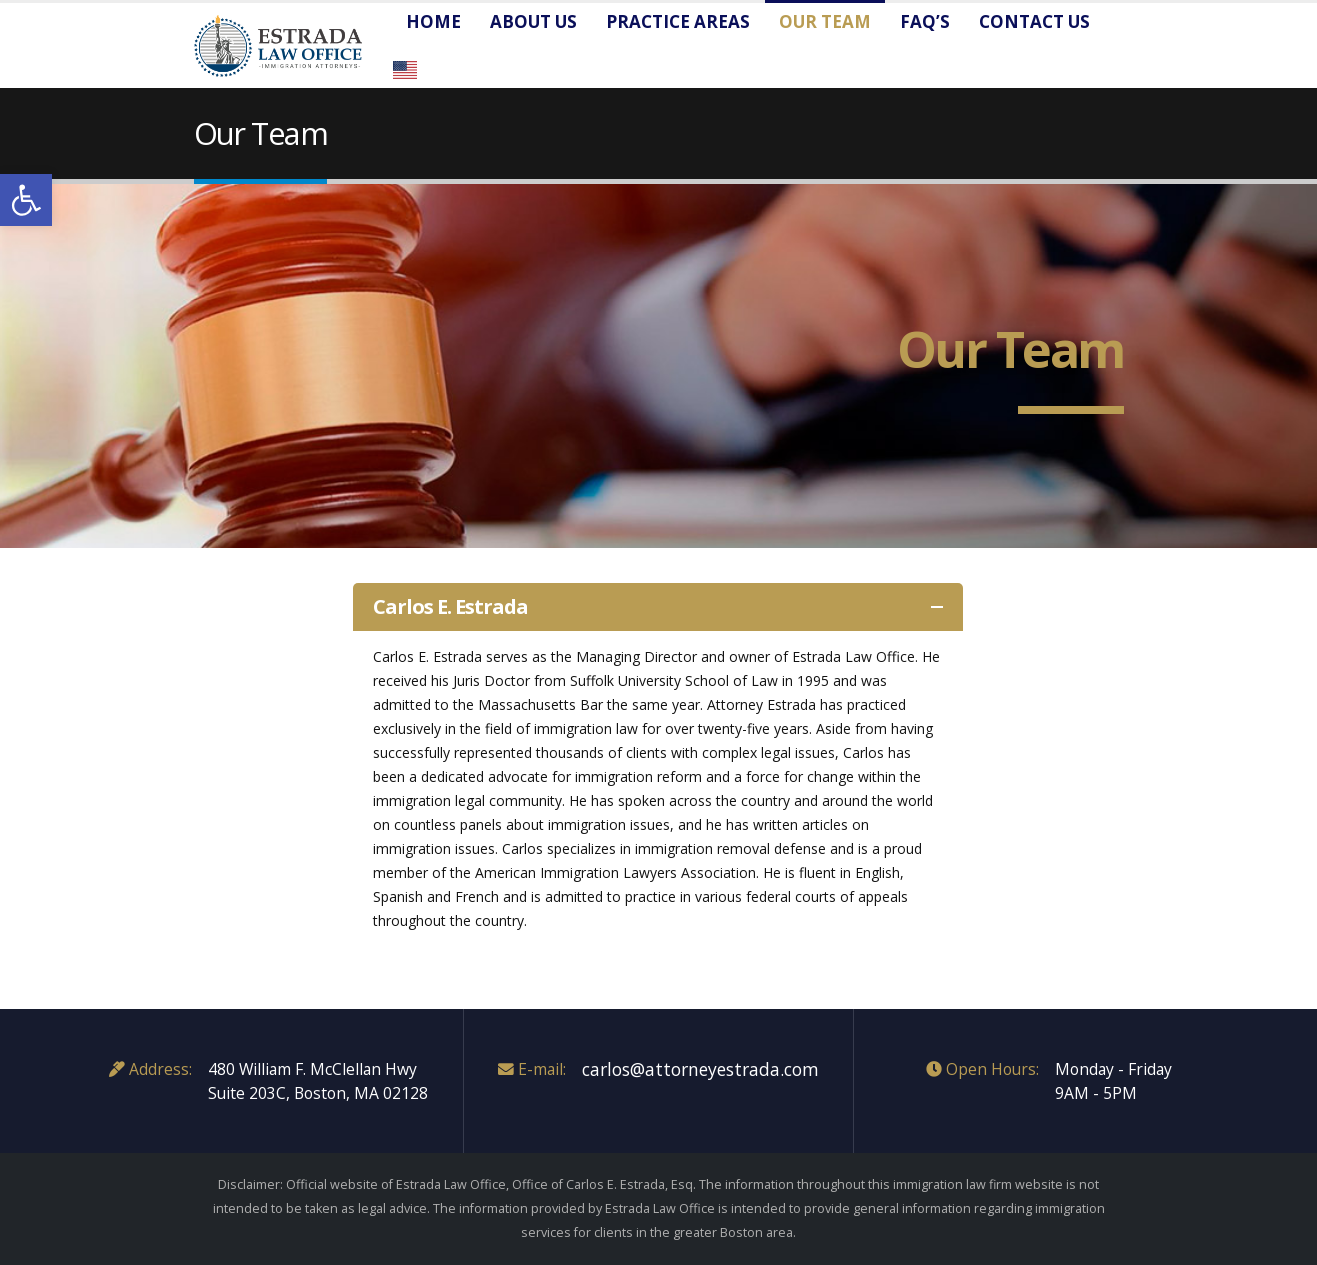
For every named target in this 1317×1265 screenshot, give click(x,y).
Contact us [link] (1034, 21)
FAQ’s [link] (925, 21)
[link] (26, 200)
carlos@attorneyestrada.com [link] (700, 1069)
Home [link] (433, 21)
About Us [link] (533, 21)
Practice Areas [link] (678, 21)
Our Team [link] (825, 21)
